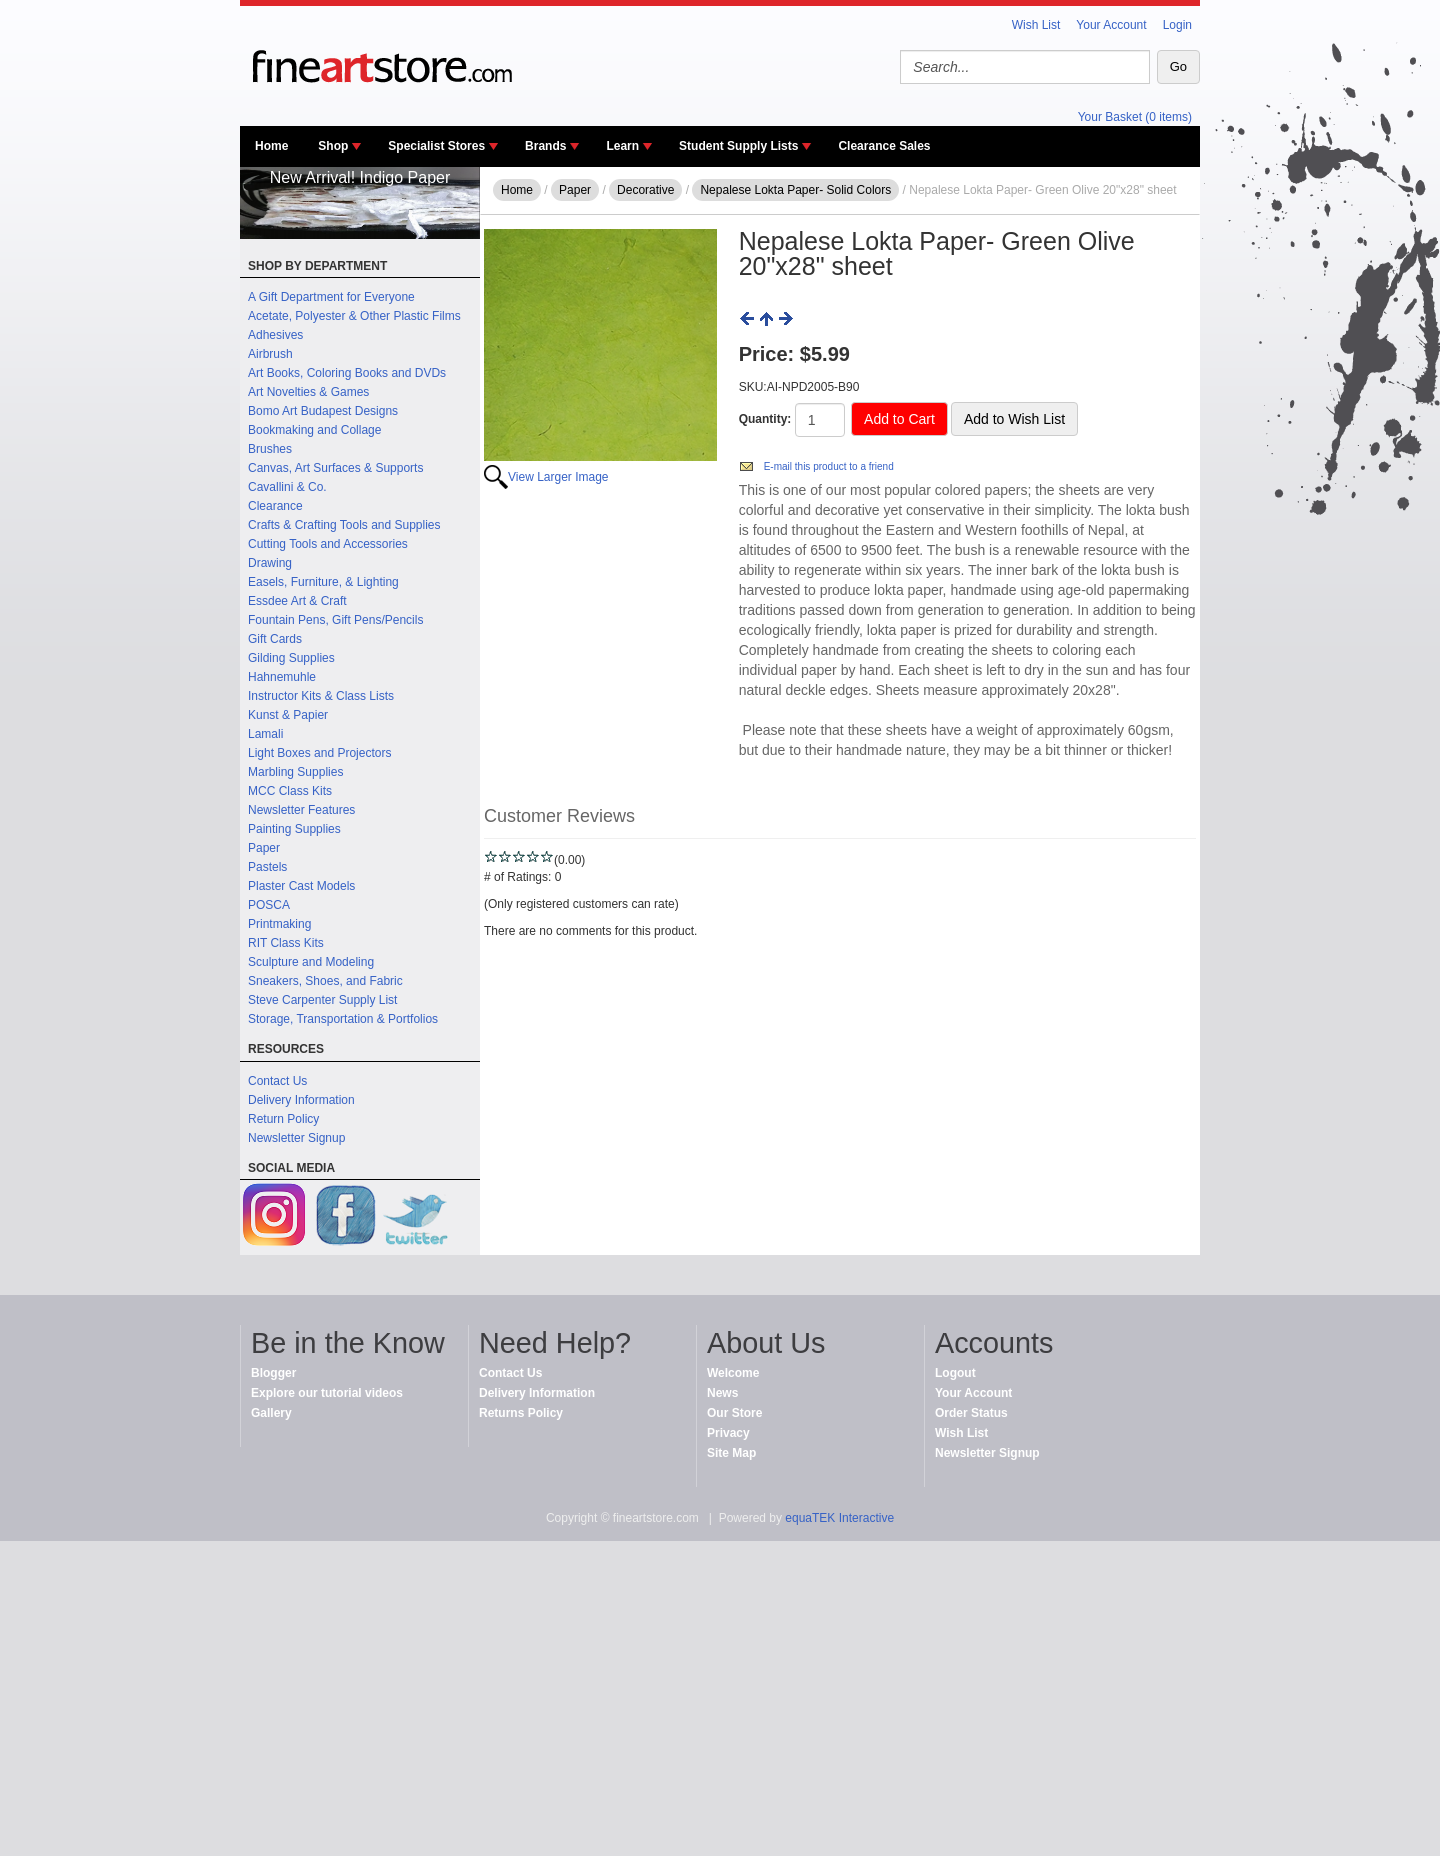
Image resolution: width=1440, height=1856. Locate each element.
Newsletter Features (301, 810)
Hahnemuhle (282, 677)
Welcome (733, 1373)
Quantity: (765, 419)
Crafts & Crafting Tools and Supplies (344, 525)
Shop (333, 146)
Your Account (1111, 25)
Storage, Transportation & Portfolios (343, 1019)
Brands (545, 146)
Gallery (271, 1413)
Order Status (971, 1413)
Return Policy (283, 1119)
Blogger (273, 1373)
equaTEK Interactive (839, 1518)
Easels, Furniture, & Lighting (323, 582)
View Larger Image (558, 477)
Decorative (645, 190)
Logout (955, 1373)
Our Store (734, 1413)
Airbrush (270, 354)
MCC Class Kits (290, 791)
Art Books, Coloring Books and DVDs (347, 373)
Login (1177, 25)
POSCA (269, 905)
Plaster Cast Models (301, 886)
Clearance (275, 506)
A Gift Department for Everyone (331, 297)
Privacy (728, 1433)
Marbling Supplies (295, 772)
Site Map (731, 1453)
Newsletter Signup (296, 1138)
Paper (264, 848)
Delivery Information (301, 1100)
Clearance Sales (884, 146)
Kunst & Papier (288, 715)
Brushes (270, 449)
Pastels (267, 867)
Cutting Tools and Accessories (328, 544)
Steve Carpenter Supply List (322, 1000)
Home (271, 146)
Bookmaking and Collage (314, 430)
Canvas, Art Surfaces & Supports (335, 468)
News (722, 1393)
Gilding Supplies (291, 658)
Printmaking (279, 924)
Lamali (265, 734)
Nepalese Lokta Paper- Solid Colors (795, 190)
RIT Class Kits (286, 943)
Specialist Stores (436, 146)
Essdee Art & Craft (297, 601)
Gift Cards (275, 639)
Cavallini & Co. (287, 487)
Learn (622, 146)
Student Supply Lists (738, 146)
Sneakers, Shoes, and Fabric (325, 981)
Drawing (270, 563)
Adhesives (275, 335)
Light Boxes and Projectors (319, 753)
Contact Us (277, 1081)
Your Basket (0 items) (1135, 117)
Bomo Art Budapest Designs (323, 411)
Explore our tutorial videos (327, 1393)
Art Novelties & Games (308, 392)
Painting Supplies (294, 829)
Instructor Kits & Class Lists (321, 696)
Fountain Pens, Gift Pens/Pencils (335, 620)
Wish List (1036, 25)
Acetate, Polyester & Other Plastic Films (354, 316)
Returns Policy (521, 1413)
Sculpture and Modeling (311, 962)
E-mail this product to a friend (829, 466)
